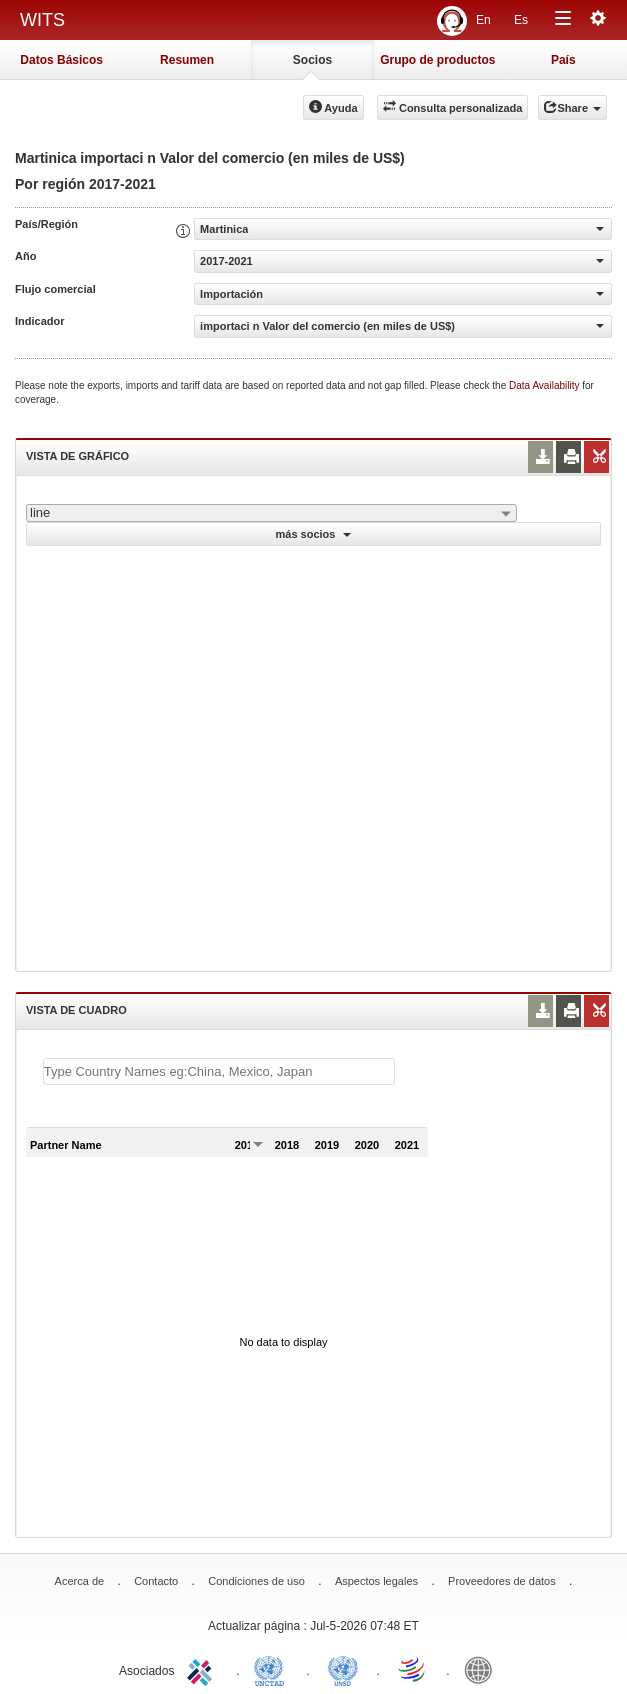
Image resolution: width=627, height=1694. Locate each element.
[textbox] (219, 1071)
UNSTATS (343, 1669)
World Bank (483, 1669)
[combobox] (271, 513)
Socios (312, 60)
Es (521, 20)
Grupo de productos (437, 60)
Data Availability (545, 385)
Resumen (187, 60)
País (563, 60)
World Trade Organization (413, 1669)
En (483, 20)
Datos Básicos (61, 60)
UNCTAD (273, 1669)
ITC (203, 1669)
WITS (42, 20)
